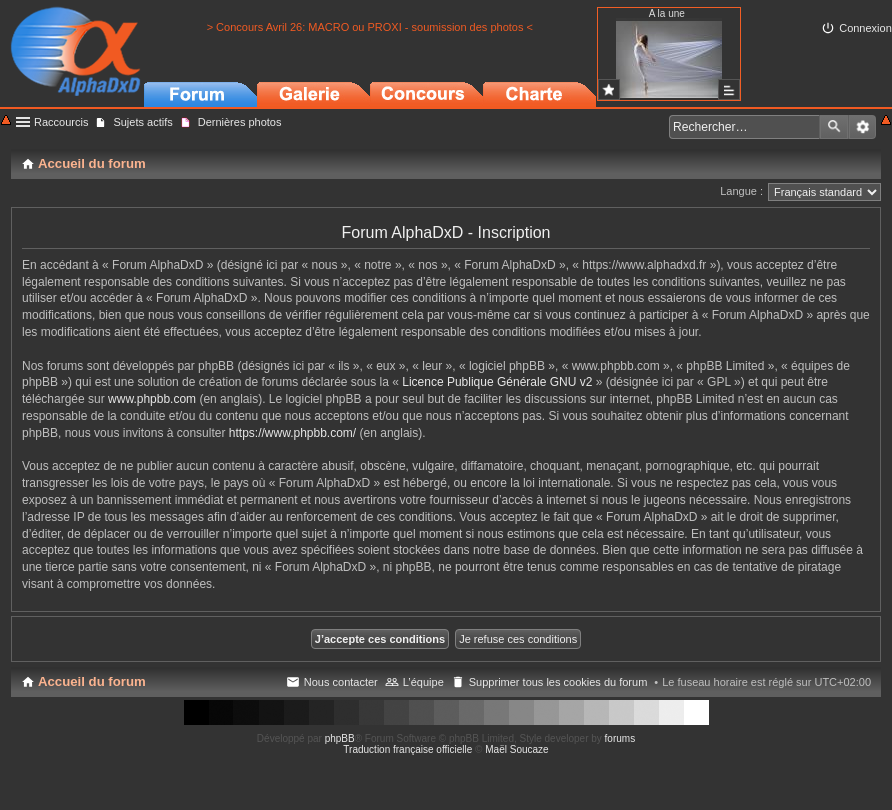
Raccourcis (61, 122)
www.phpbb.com (152, 399)
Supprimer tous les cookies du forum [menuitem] (558, 682)
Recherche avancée (862, 127)
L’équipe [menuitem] (423, 682)
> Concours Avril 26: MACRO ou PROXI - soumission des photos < (370, 27)
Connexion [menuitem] (865, 28)
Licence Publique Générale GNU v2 (497, 382)
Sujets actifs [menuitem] (142, 122)
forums (620, 738)
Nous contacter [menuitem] (341, 682)
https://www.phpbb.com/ (292, 433)
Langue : (741, 191)
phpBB (340, 738)
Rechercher (834, 127)
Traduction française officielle (407, 749)
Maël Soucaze (516, 749)
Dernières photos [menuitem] (240, 122)
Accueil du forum (92, 681)
